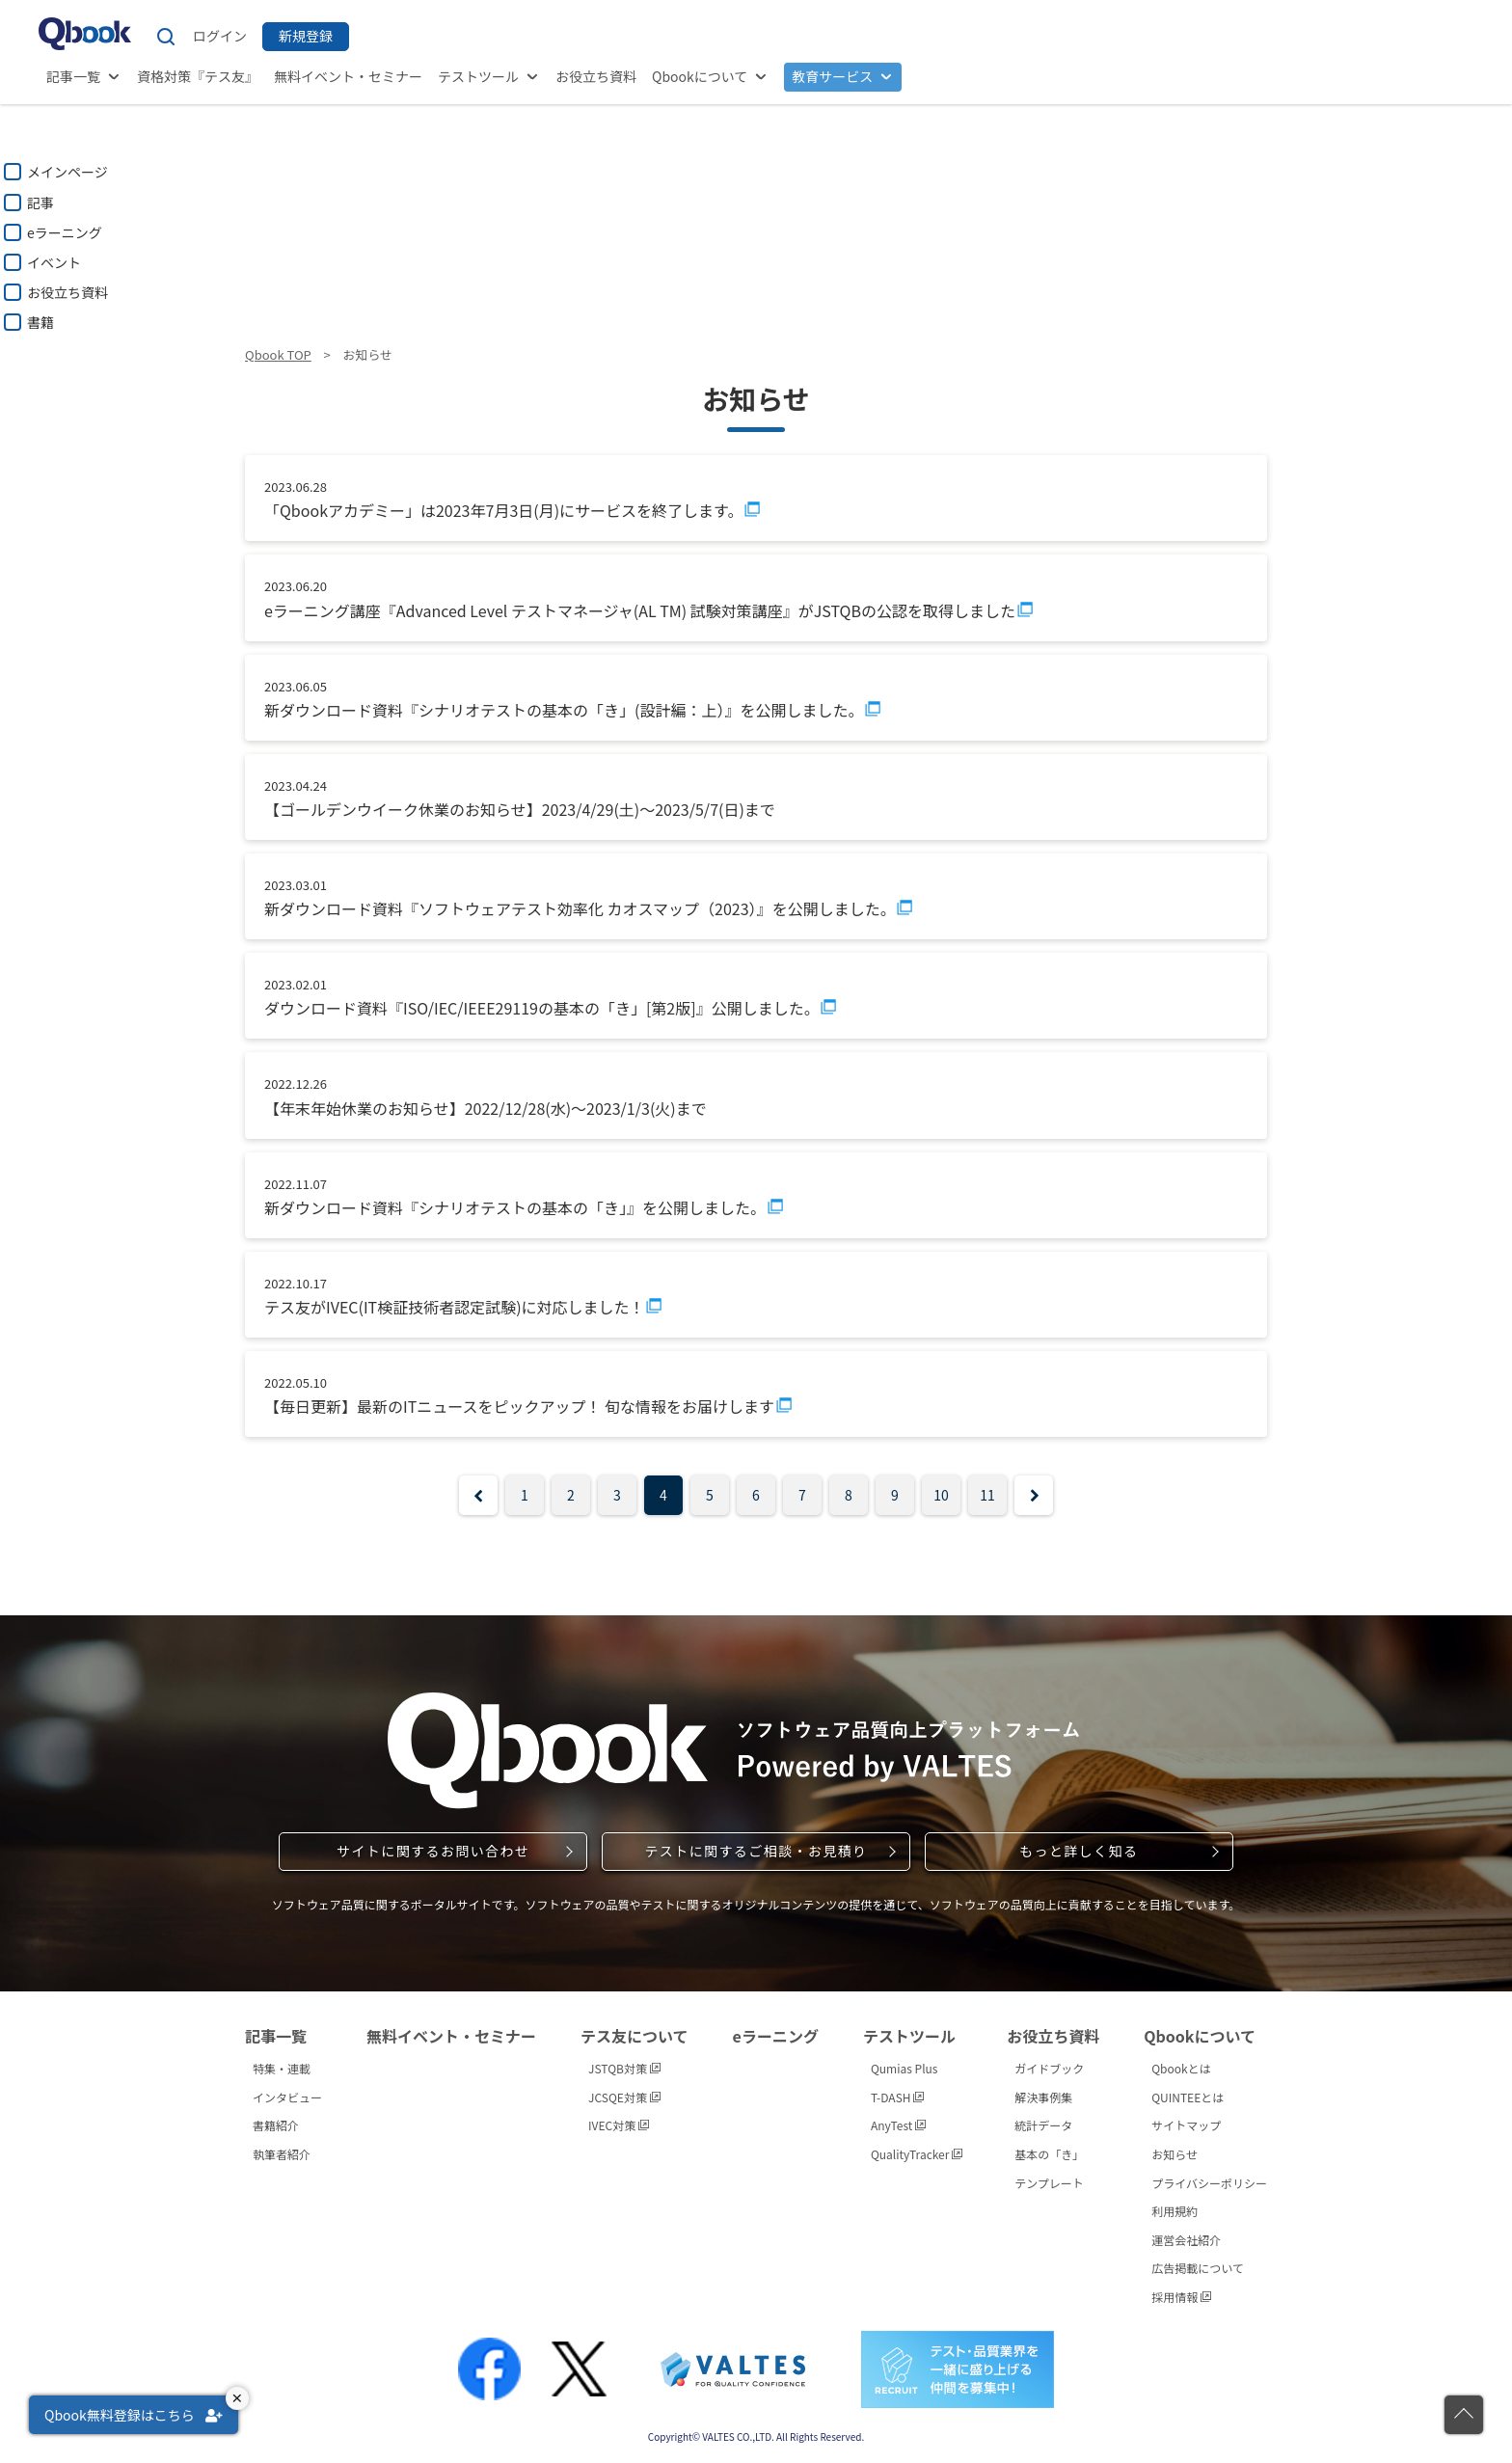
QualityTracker (916, 2154)
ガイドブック (1049, 2068)
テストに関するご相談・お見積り (755, 1850)
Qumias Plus (904, 2068)
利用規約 (1174, 2211)
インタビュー (287, 2097)
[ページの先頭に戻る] (1463, 2414)
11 (987, 1494)
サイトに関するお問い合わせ (433, 1850)
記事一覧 (73, 76)
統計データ (1043, 2125)
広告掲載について (1197, 2268)
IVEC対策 (618, 2125)
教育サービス (832, 76)
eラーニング (776, 2035)
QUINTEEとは (1187, 2097)
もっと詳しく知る (1078, 1850)
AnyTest (898, 2125)
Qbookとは (1181, 2068)
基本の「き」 (1049, 2154)
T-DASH (897, 2097)
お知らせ (1174, 2154)
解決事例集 (1043, 2097)
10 (941, 1494)
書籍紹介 (276, 2125)
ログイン (220, 35)
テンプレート (1049, 2183)
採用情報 (1181, 2296)
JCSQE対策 (624, 2097)
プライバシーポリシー (1209, 2183)
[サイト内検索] (166, 36)
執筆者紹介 (281, 2154)
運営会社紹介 (1186, 2240)
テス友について (634, 2035)
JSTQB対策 (624, 2068)
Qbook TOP (278, 354)
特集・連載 (281, 2068)
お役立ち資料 (595, 76)
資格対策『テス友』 (197, 76)
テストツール (478, 76)
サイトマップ (1186, 2125)
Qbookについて (699, 76)
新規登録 (306, 35)
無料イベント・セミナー (348, 76)
